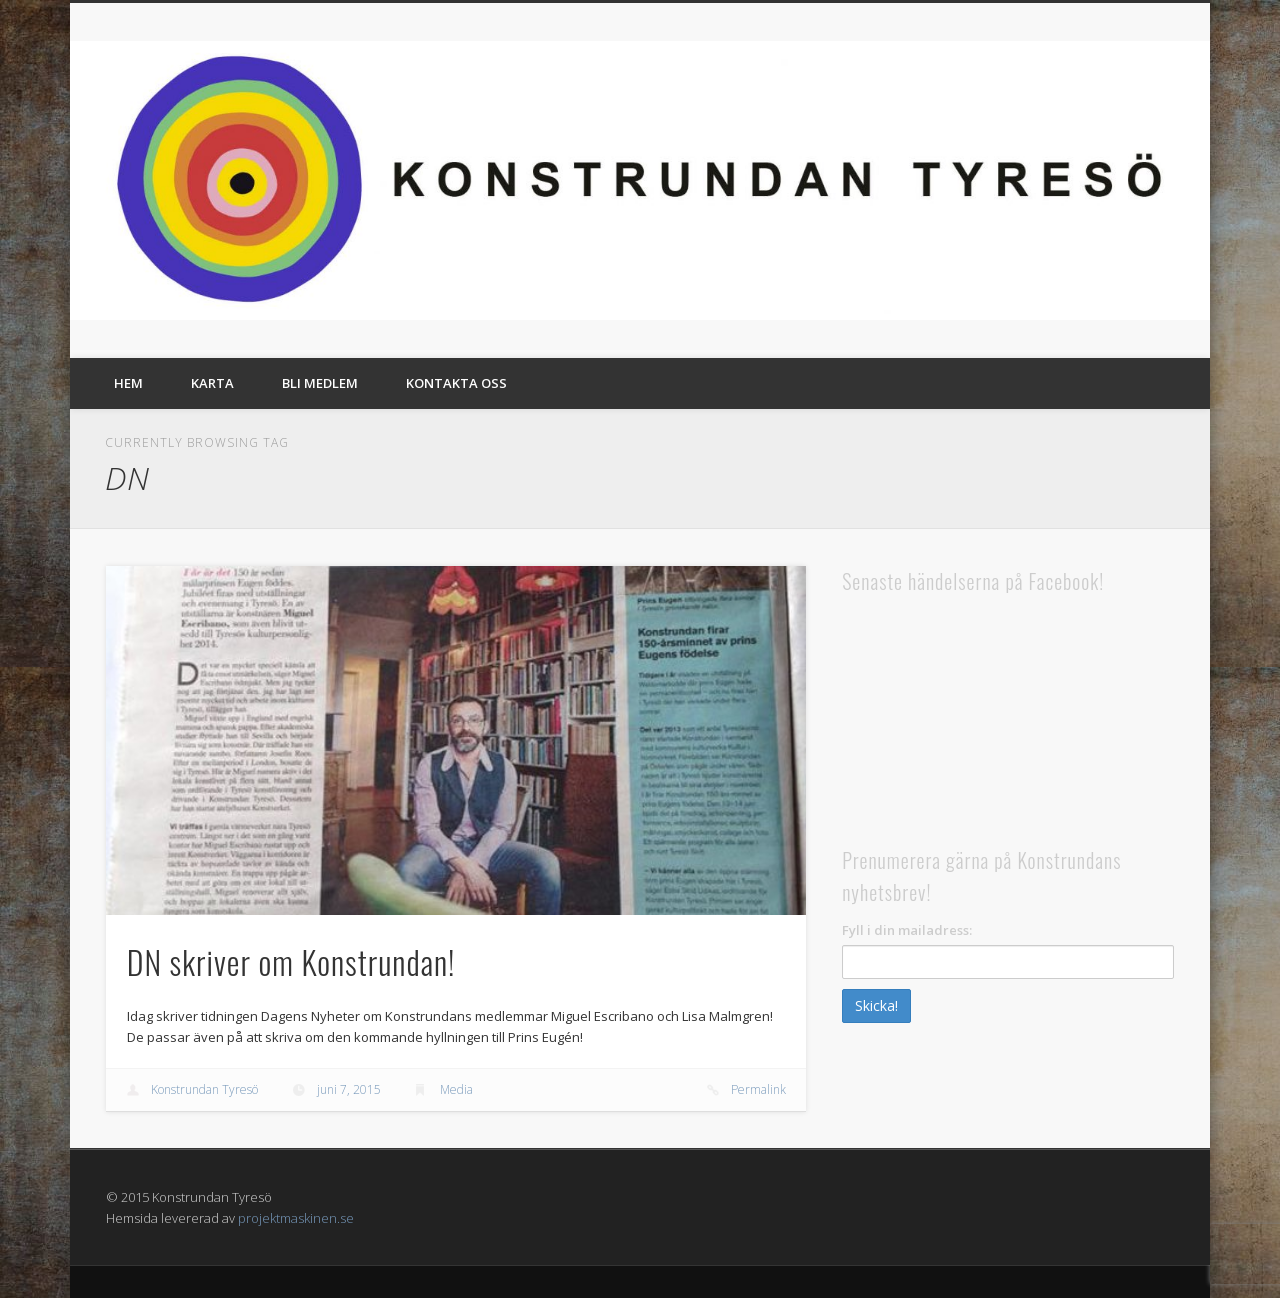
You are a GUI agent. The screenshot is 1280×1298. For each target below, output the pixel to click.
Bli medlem (320, 383)
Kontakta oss (456, 383)
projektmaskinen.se (296, 1218)
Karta (212, 383)
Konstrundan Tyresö (204, 1089)
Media (456, 1089)
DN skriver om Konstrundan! (291, 961)
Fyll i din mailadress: (907, 930)
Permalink (758, 1089)
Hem (128, 383)
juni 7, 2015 (349, 1089)
